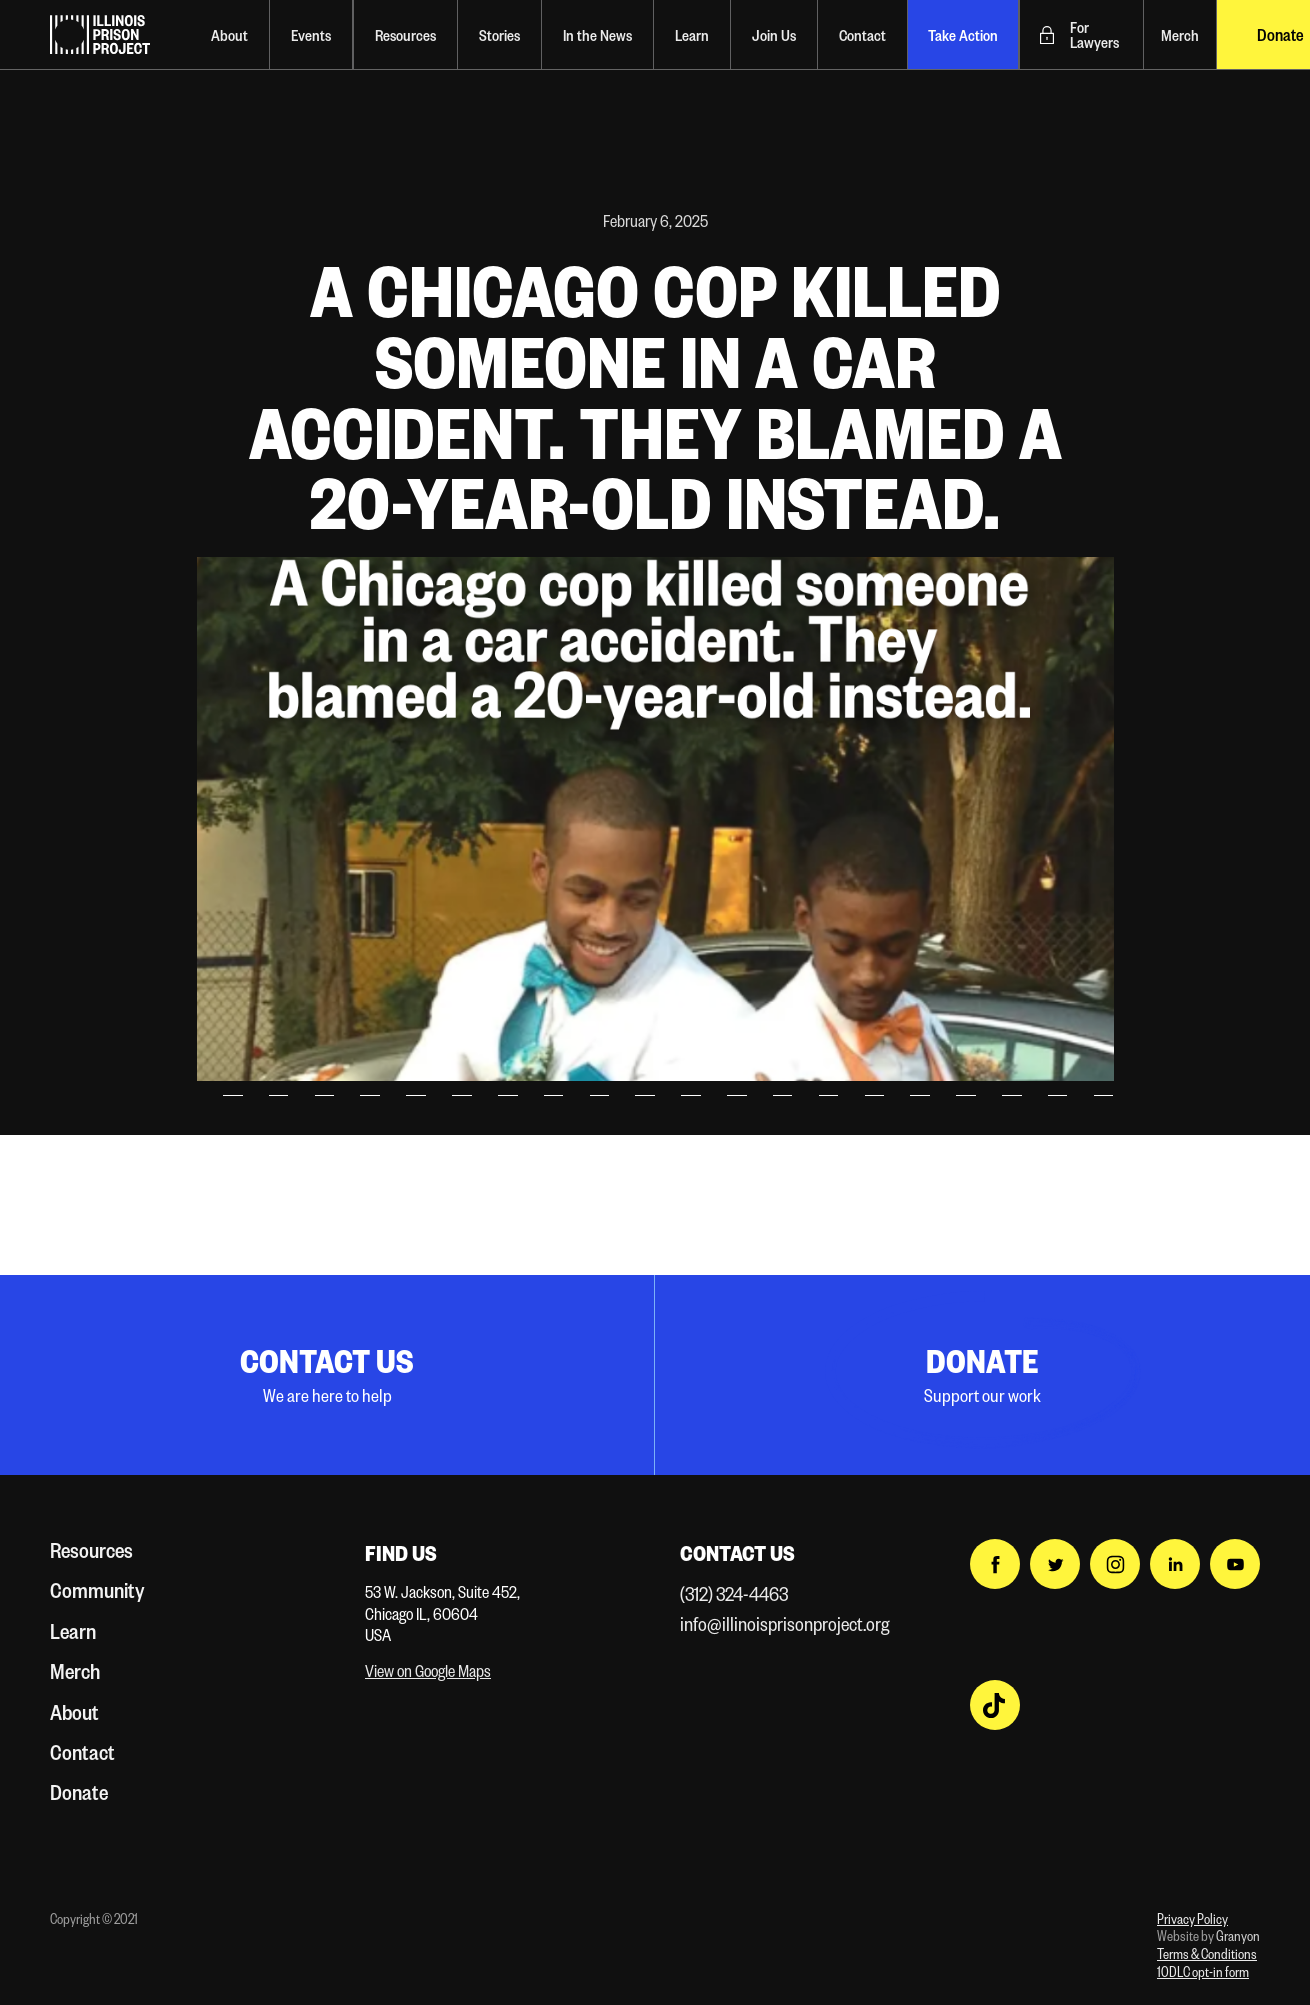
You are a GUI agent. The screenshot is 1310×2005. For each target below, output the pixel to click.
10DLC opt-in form (1203, 1971)
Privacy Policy (1192, 1918)
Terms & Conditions (1207, 1953)
